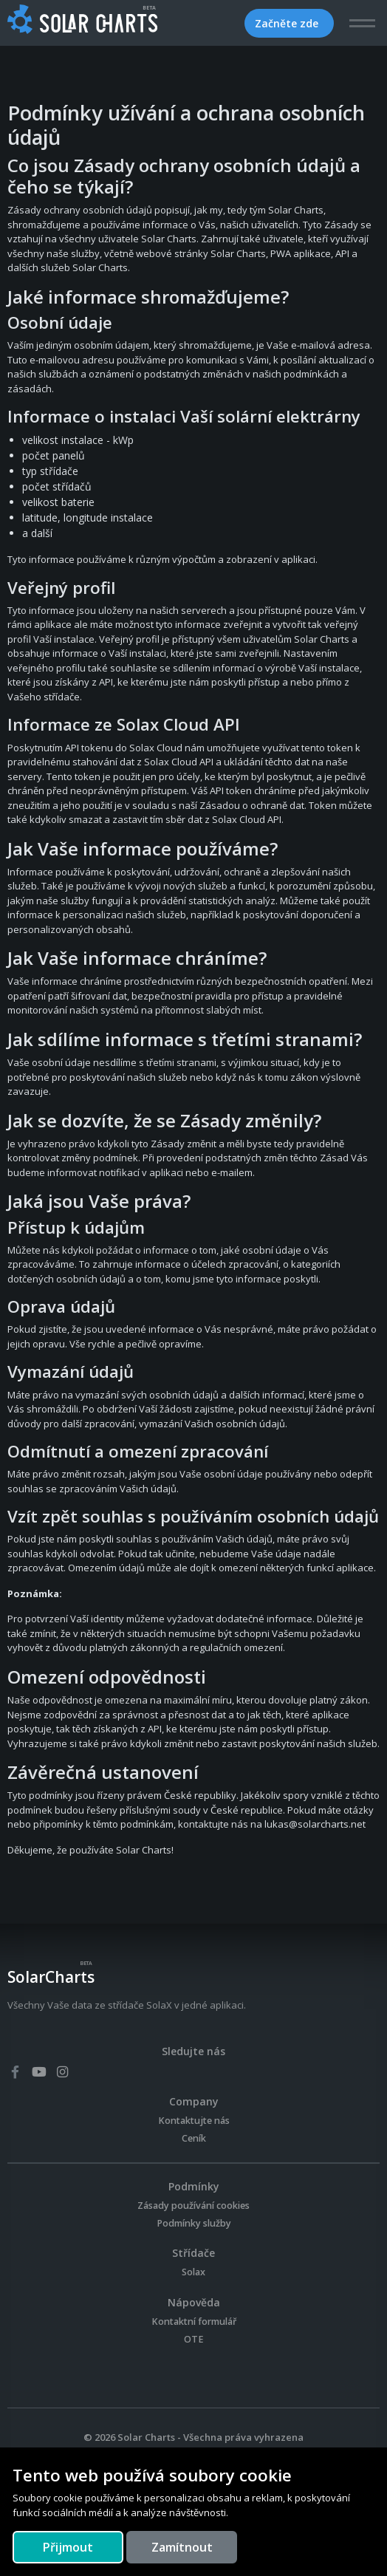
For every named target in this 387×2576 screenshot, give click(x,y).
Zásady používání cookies (193, 2205)
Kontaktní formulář (193, 2321)
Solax (193, 2272)
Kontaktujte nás (194, 2120)
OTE (194, 2339)
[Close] (68, 2547)
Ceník (194, 2138)
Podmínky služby (194, 2223)
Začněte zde (288, 23)
